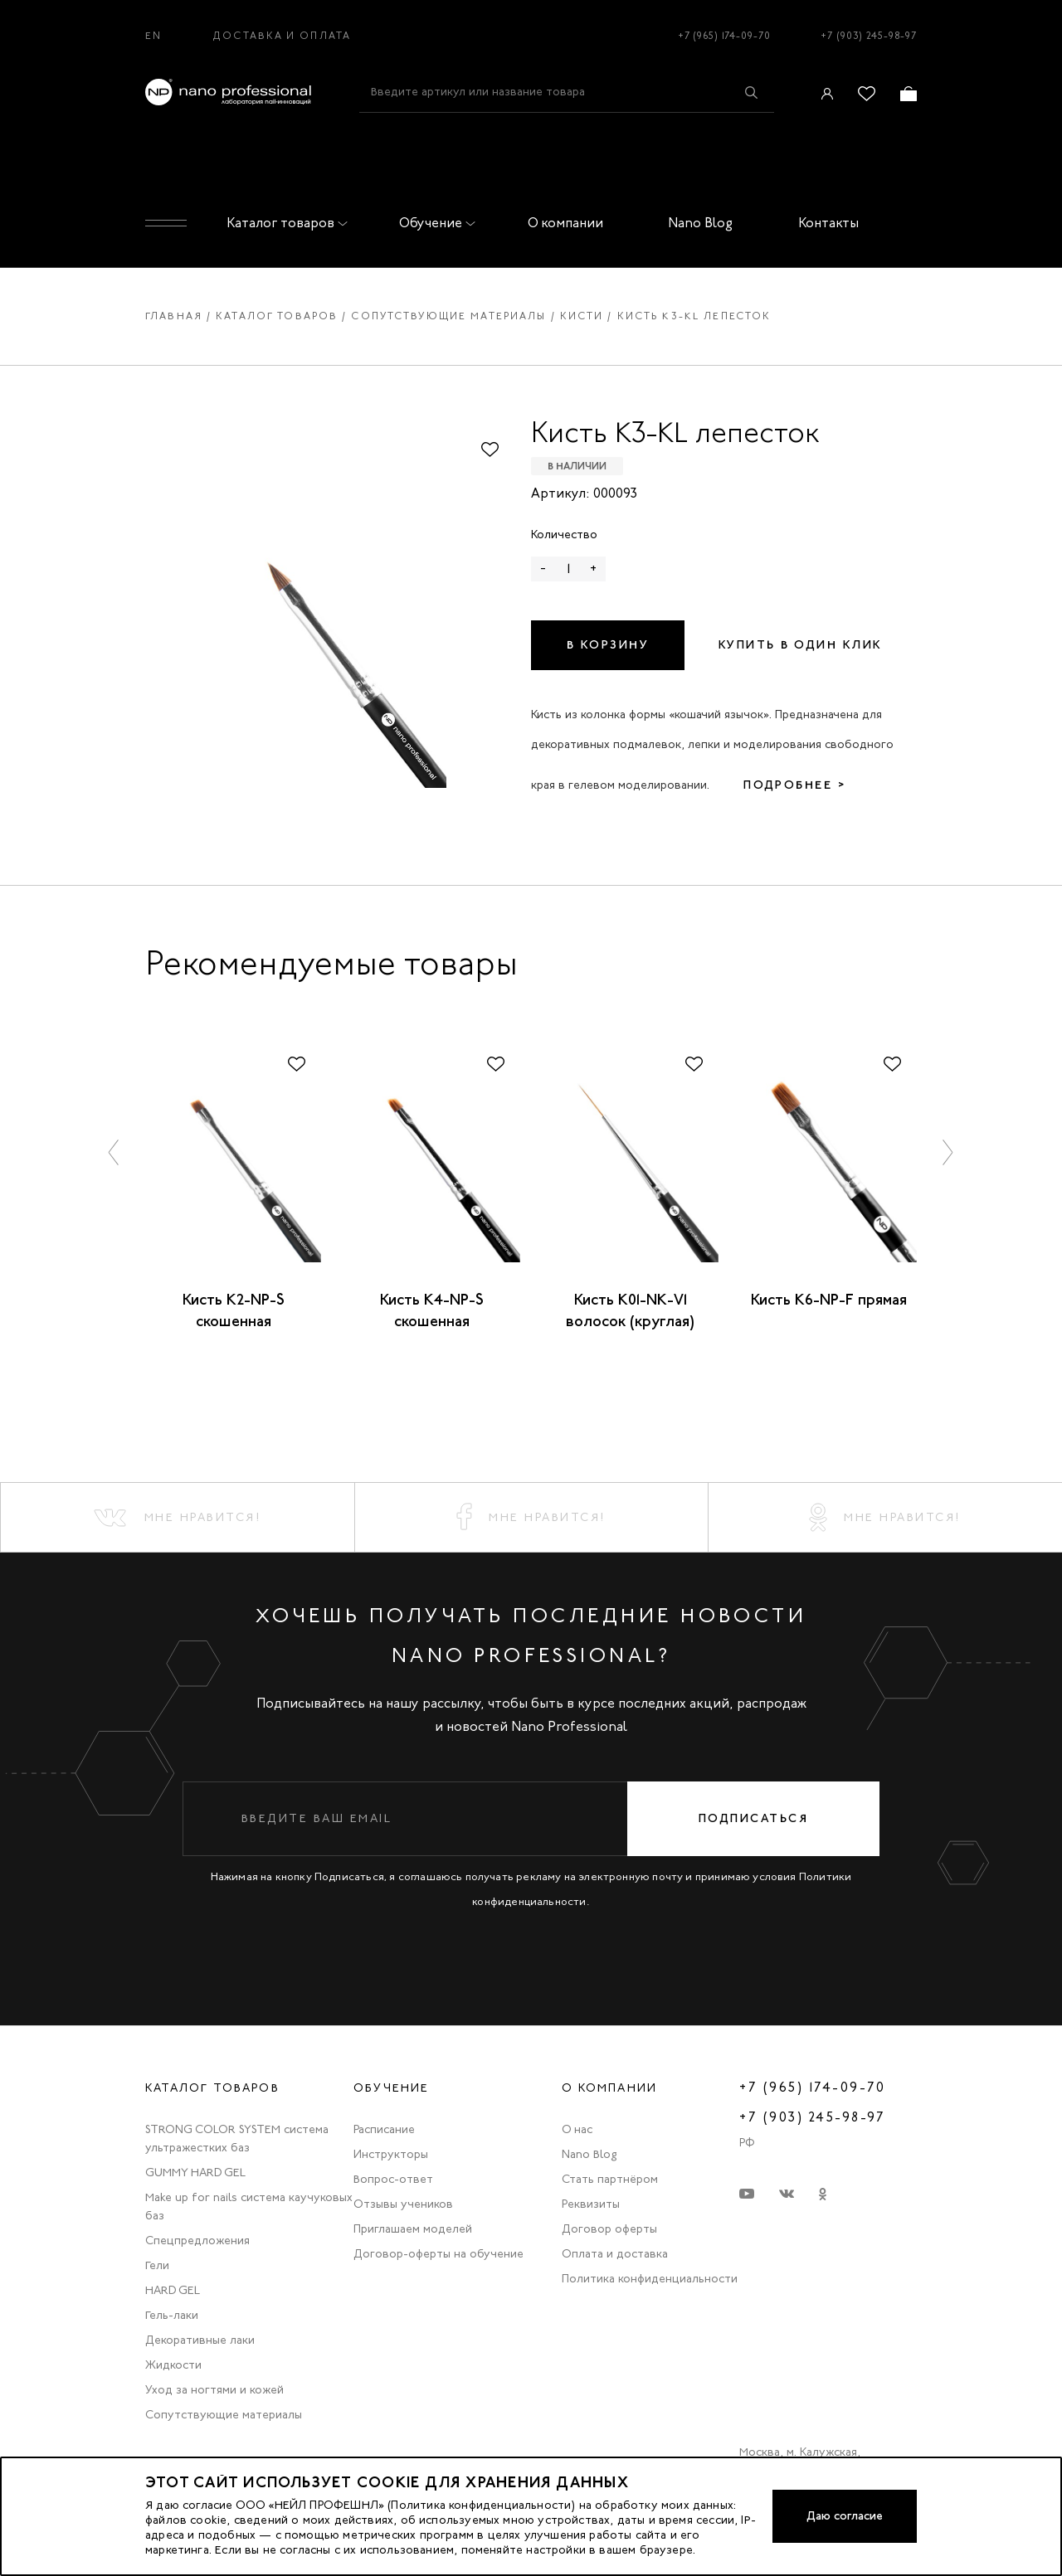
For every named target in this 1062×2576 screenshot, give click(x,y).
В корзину (608, 645)
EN (153, 35)
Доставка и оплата (281, 35)
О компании (565, 222)
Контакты (828, 222)
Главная (173, 316)
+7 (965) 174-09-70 (724, 35)
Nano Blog (700, 222)
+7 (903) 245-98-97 (869, 35)
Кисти (582, 316)
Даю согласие (844, 2516)
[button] (114, 1151)
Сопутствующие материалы (448, 316)
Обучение (434, 222)
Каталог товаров (284, 222)
